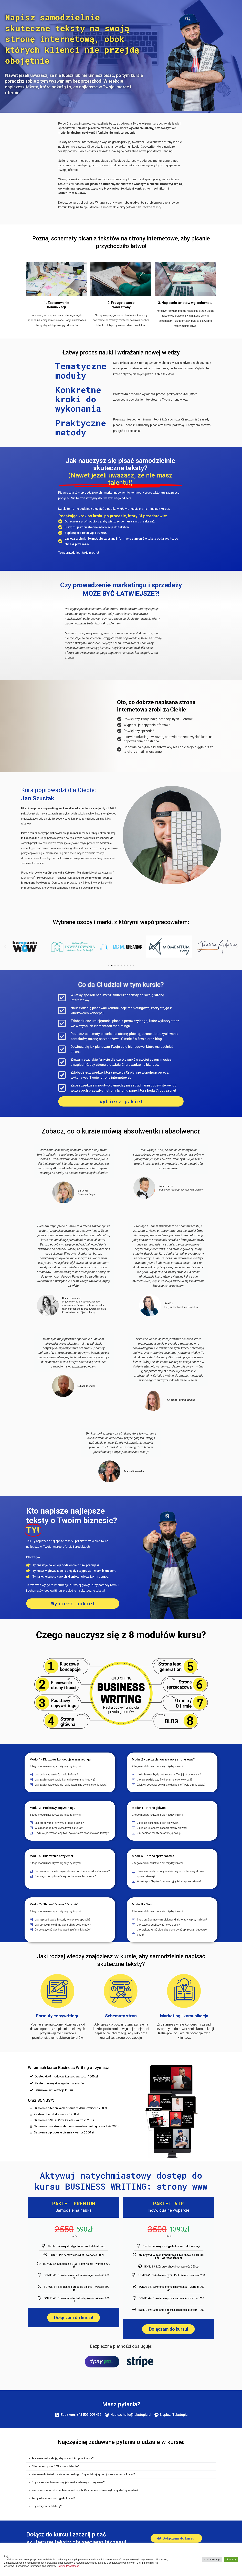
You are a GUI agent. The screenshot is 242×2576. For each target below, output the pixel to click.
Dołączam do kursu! (73, 2317)
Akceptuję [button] (231, 2559)
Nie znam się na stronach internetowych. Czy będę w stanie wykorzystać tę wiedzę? (84, 2490)
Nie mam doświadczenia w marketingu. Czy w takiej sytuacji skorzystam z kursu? (83, 2474)
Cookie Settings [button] (212, 2559)
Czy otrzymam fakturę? (46, 2506)
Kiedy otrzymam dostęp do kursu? (53, 2498)
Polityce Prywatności (68, 2566)
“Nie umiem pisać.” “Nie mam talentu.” (55, 2466)
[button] (5, 946)
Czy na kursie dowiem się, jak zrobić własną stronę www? (68, 2482)
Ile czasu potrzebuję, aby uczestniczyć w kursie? (62, 2458)
